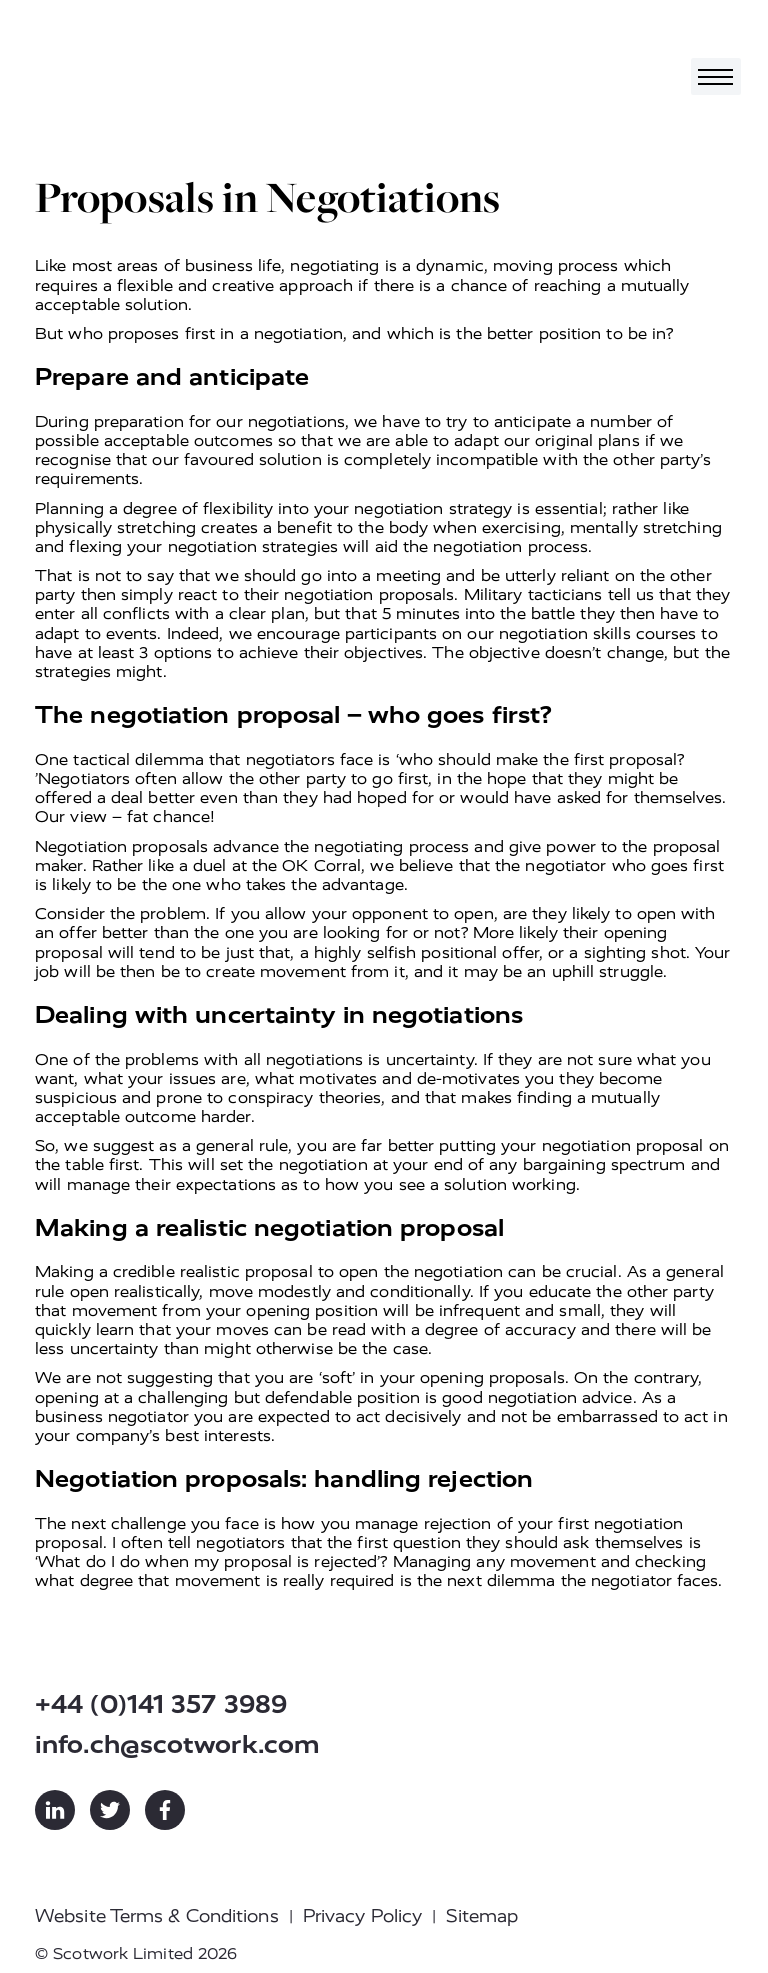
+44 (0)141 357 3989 (161, 1704)
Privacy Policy (362, 1916)
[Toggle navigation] (716, 76)
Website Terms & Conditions (157, 1916)
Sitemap (482, 1916)
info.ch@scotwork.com (177, 1744)
